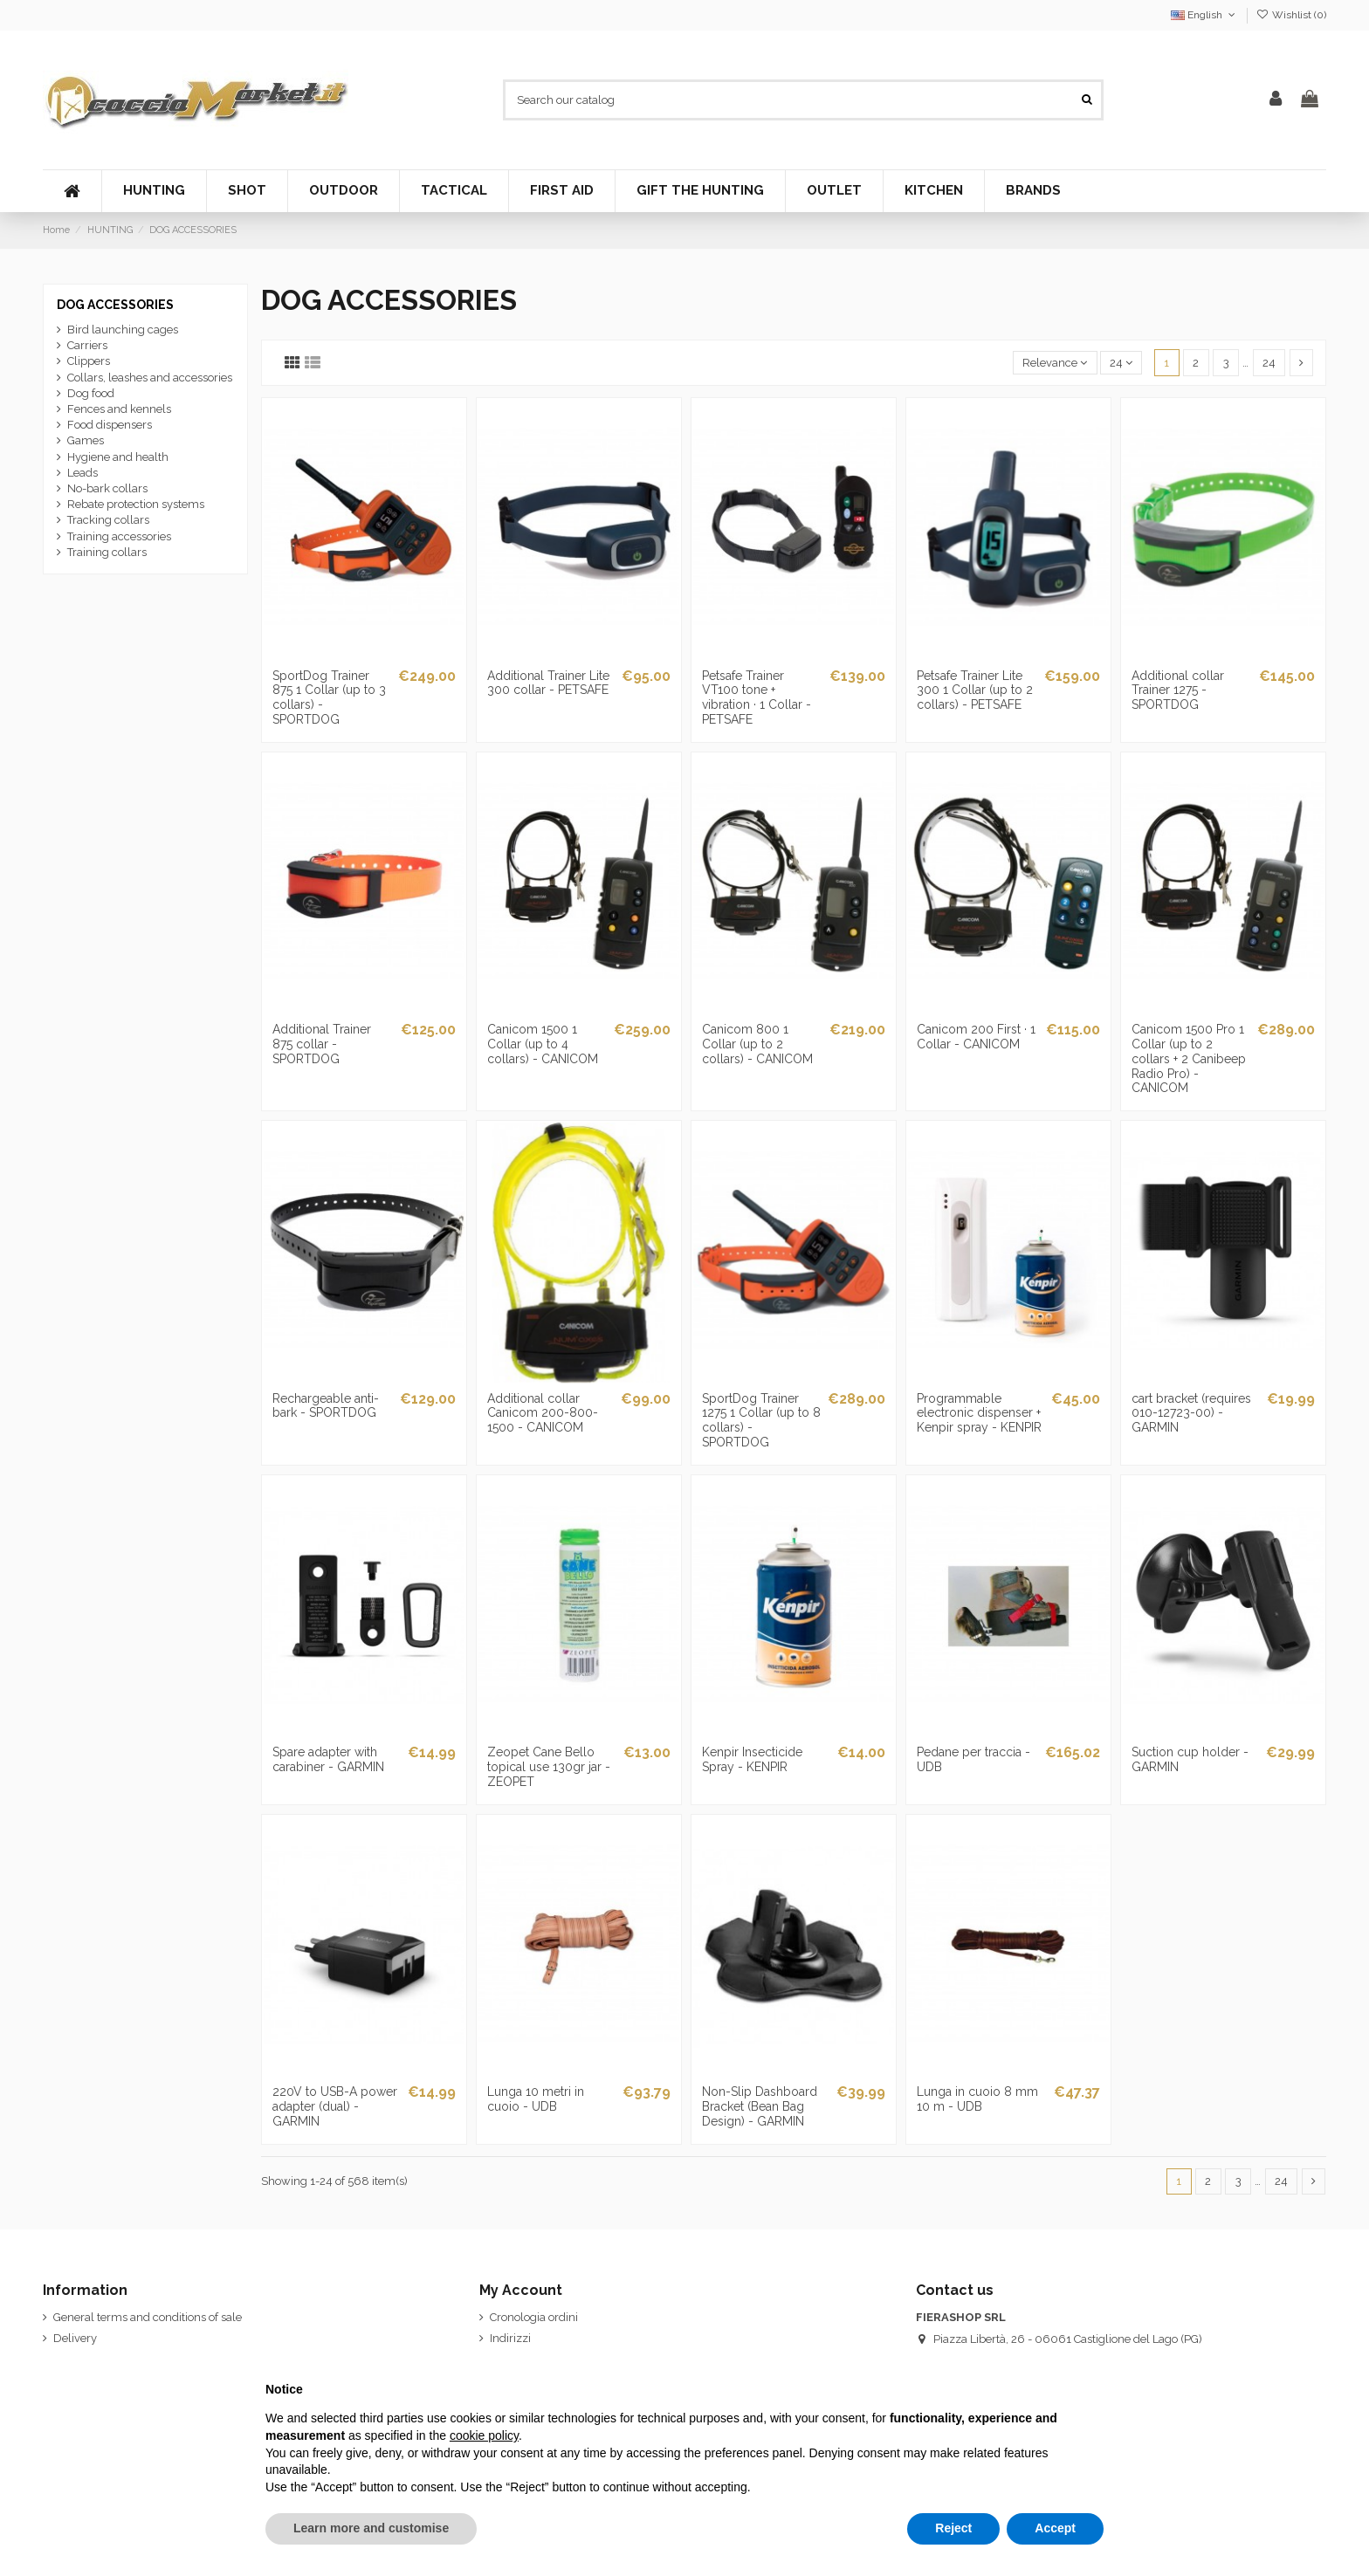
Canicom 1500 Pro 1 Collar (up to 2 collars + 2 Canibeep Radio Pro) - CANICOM (1189, 1058)
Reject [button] (953, 2528)
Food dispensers (109, 424)
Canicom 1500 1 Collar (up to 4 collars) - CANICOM (542, 1044)
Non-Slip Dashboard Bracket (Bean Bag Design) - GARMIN (759, 2106)
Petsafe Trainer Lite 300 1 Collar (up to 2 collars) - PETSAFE (975, 690)
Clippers (88, 361)
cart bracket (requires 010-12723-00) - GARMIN (1191, 1413)
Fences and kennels (119, 409)
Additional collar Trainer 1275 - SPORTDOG (1178, 690)
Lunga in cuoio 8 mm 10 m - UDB (977, 2099)
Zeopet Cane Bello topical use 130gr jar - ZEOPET (548, 1767)
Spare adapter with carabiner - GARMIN (328, 1759)
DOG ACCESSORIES (115, 305)
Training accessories (119, 536)
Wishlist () (1291, 15)
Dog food (90, 393)
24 (1121, 362)
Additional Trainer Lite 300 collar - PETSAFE (548, 683)
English (1204, 15)
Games (85, 440)
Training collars (107, 552)
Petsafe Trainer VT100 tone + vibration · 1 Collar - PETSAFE (756, 697)
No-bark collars (107, 488)
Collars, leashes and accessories (149, 377)
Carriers (87, 345)
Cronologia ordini (534, 2317)
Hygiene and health (118, 457)
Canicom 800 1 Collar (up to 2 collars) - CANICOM (757, 1044)
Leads (82, 472)
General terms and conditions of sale (147, 2317)
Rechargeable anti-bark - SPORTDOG (325, 1405)
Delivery (75, 2338)
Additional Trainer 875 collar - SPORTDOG (321, 1044)
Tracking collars (108, 519)
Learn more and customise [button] (371, 2528)
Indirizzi (510, 2338)
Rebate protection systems (135, 504)
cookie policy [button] (484, 2435)
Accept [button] (1055, 2528)
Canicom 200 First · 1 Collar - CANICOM (976, 1036)
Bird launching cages (122, 329)
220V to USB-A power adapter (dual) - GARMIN (334, 2106)
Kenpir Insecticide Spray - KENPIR (752, 1759)
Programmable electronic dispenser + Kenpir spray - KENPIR (979, 1413)
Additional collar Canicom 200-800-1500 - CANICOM (542, 1413)
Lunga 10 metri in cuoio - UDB (535, 2099)
